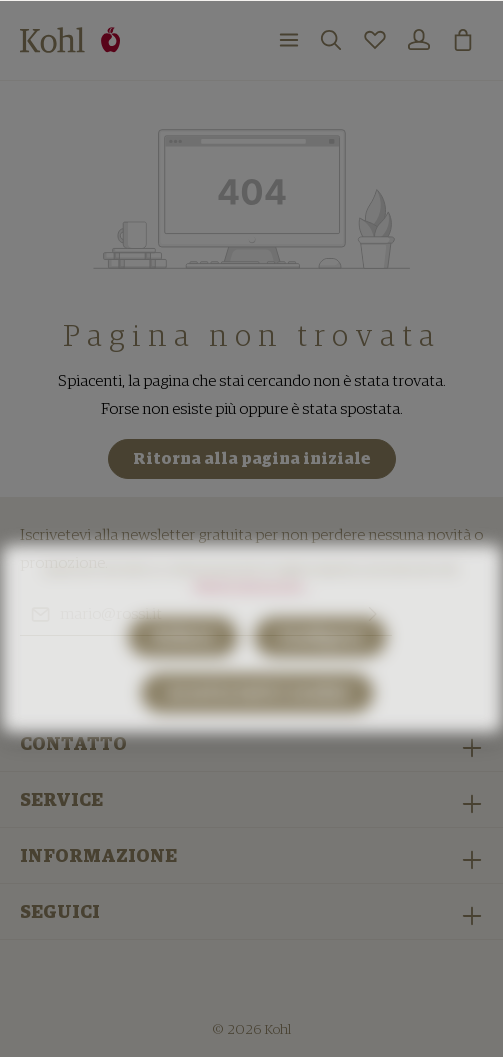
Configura (320, 660)
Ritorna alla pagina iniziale (252, 459)
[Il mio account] (419, 40)
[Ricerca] (331, 40)
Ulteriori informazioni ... (252, 611)
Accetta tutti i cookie (257, 716)
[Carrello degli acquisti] (463, 40)
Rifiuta (183, 660)
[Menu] (289, 40)
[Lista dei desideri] (375, 40)
